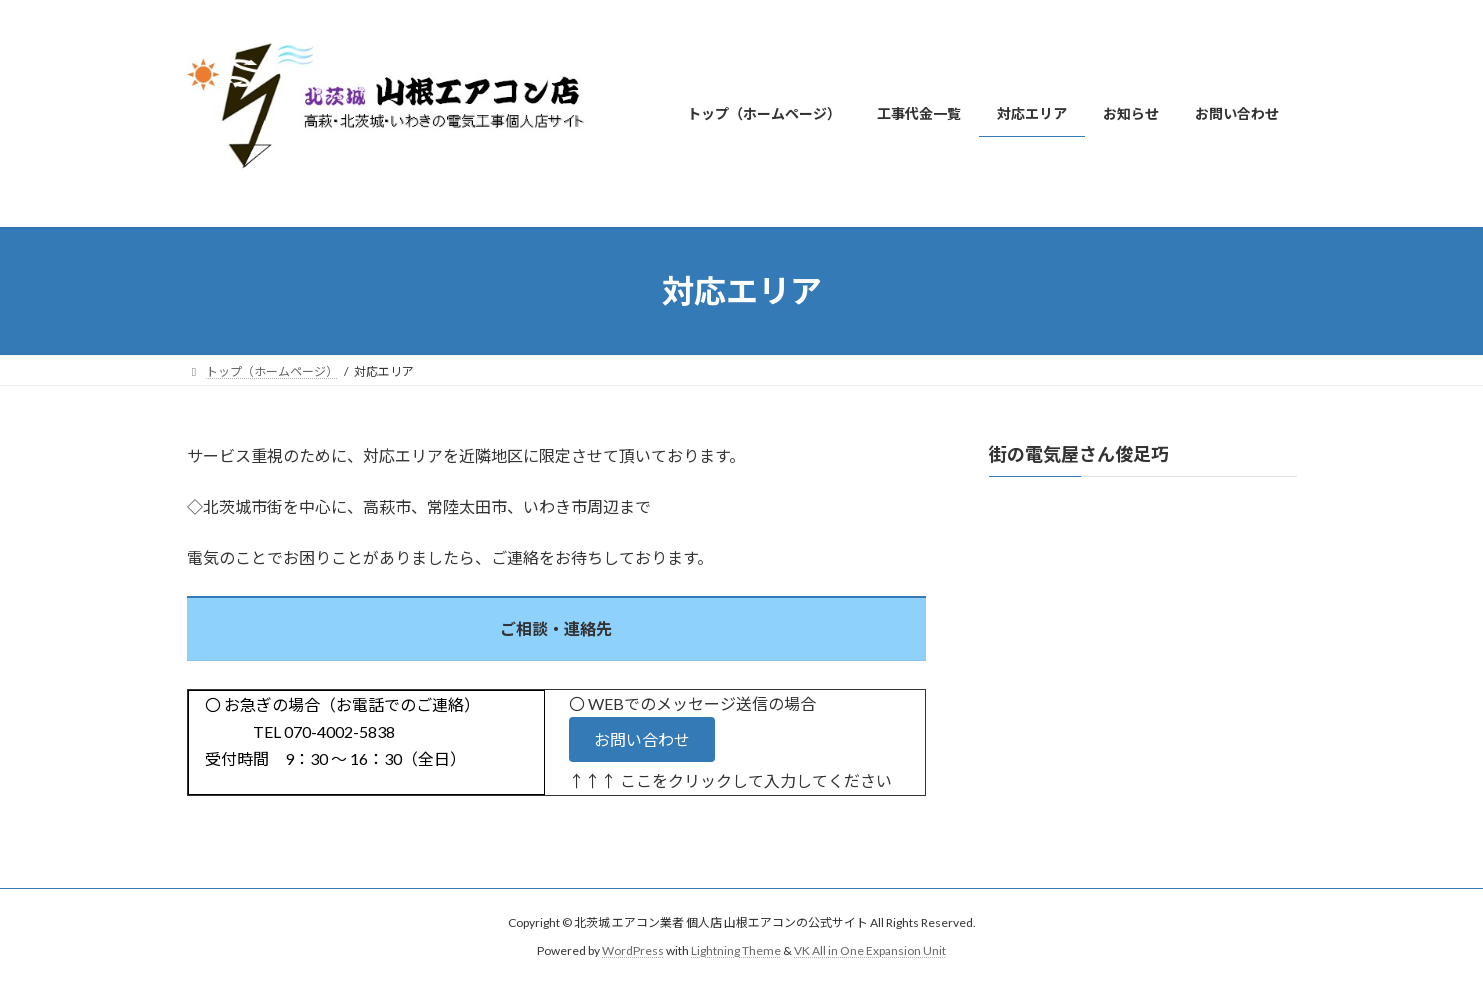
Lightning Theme (736, 950)
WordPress (633, 950)
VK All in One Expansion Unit (870, 950)
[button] (642, 739)
